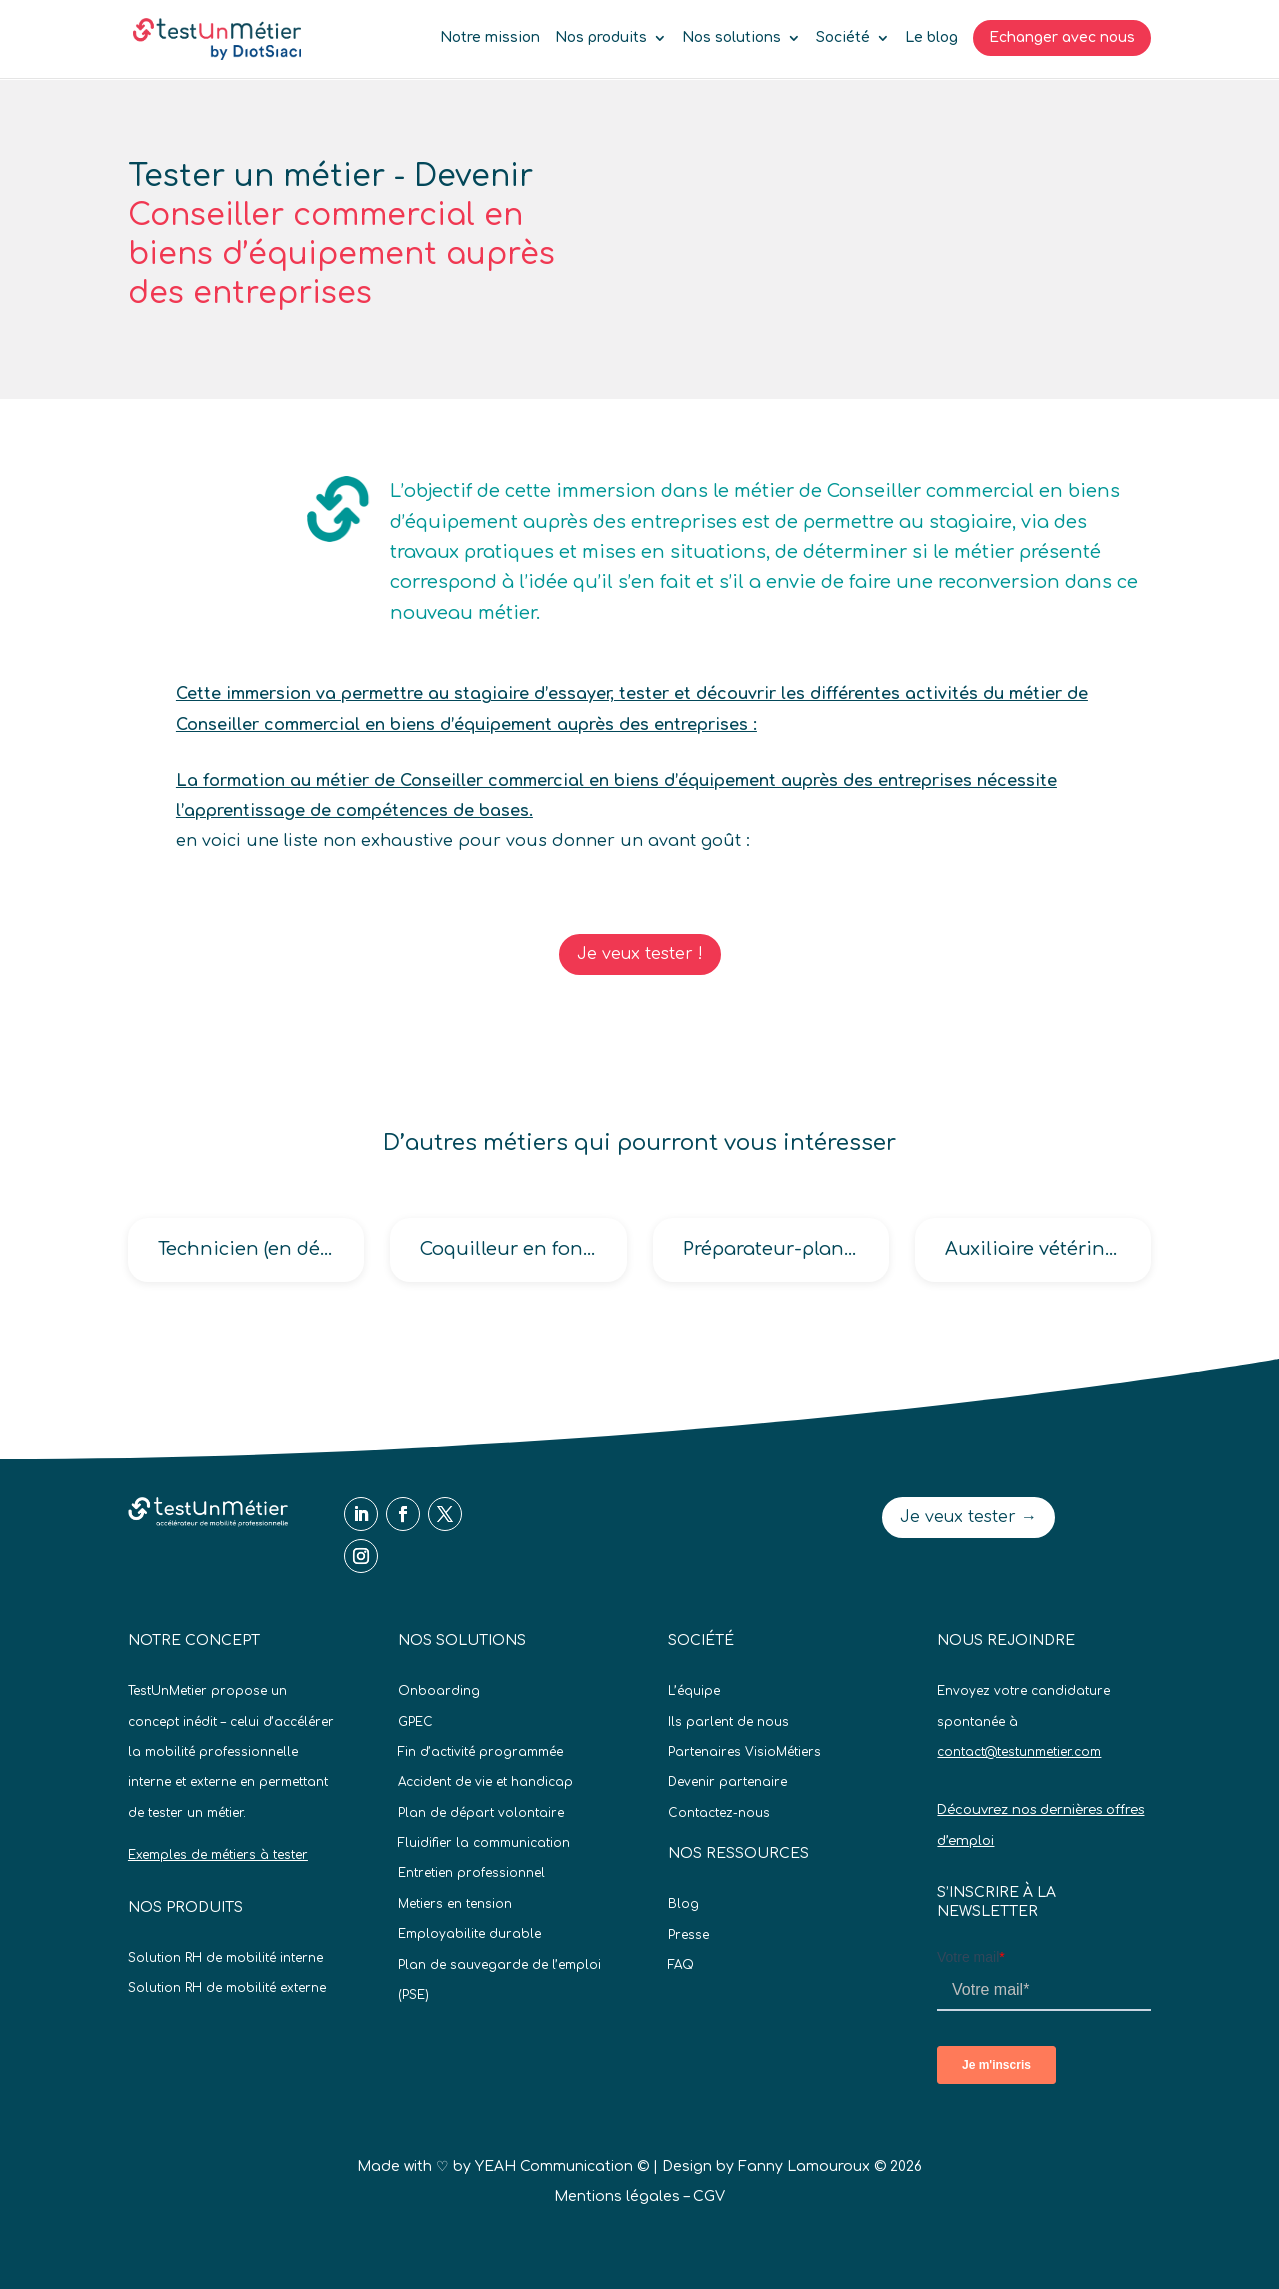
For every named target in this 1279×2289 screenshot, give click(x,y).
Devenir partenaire (727, 1782)
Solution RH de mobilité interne (225, 1958)
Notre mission (490, 38)
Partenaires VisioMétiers (744, 1752)
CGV (709, 2196)
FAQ (681, 1965)
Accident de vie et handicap (485, 1782)
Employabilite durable (469, 1934)
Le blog (931, 38)
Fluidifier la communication (484, 1843)
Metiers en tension (455, 1904)
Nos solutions (731, 38)
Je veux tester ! (640, 954)
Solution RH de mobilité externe (227, 1988)
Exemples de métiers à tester (218, 1855)
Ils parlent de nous (728, 1722)
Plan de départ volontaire (481, 1813)
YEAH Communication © (562, 2166)
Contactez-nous (719, 1813)
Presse (688, 1935)
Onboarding (439, 1691)
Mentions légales (617, 2196)
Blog (683, 1904)
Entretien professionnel (471, 1873)
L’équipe (694, 1691)
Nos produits (601, 38)
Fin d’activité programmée (480, 1752)
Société (843, 38)
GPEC (415, 1722)
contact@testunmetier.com (1019, 1752)
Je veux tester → (968, 1517)
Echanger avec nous (1062, 37)
